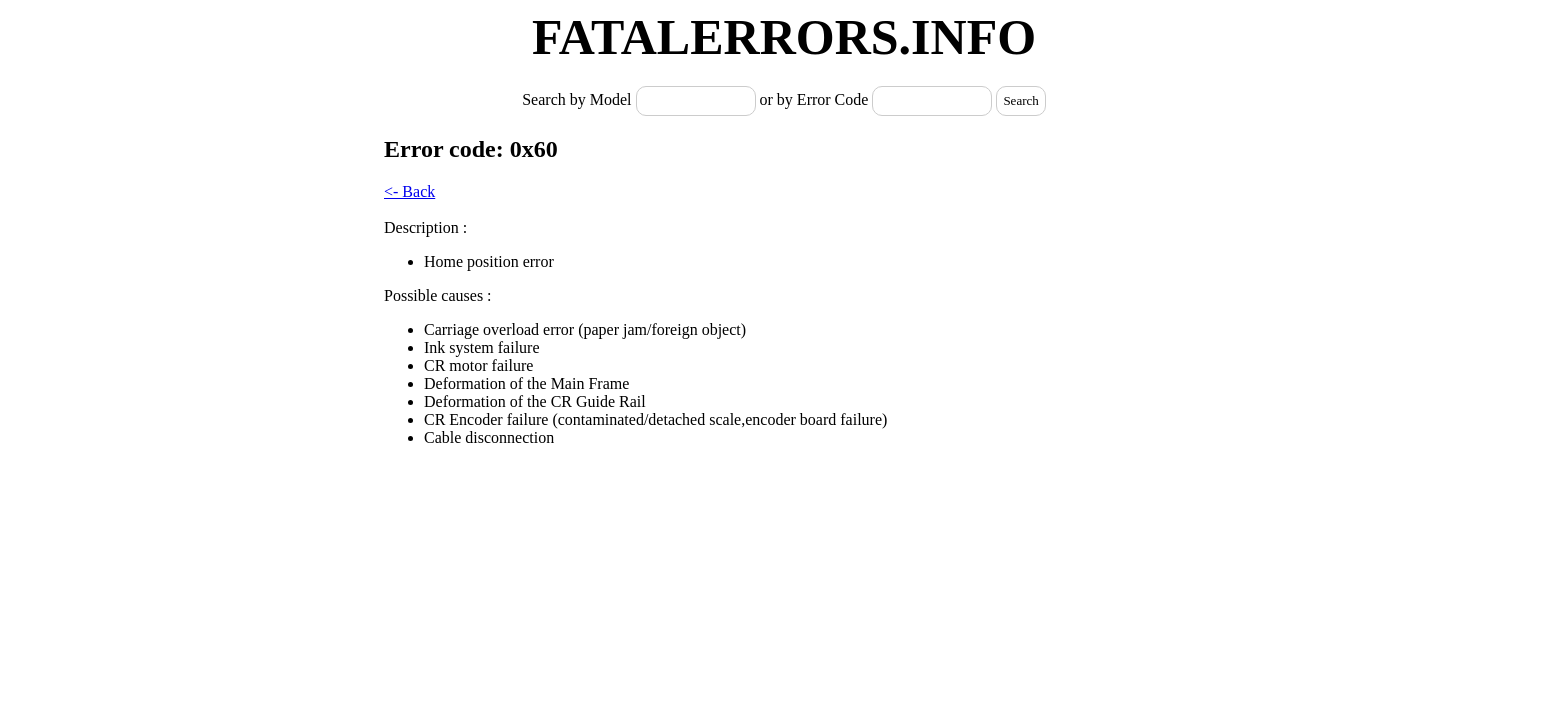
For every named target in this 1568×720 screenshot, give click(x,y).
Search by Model (578, 99)
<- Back (409, 191)
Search (1020, 100)
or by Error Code (814, 99)
